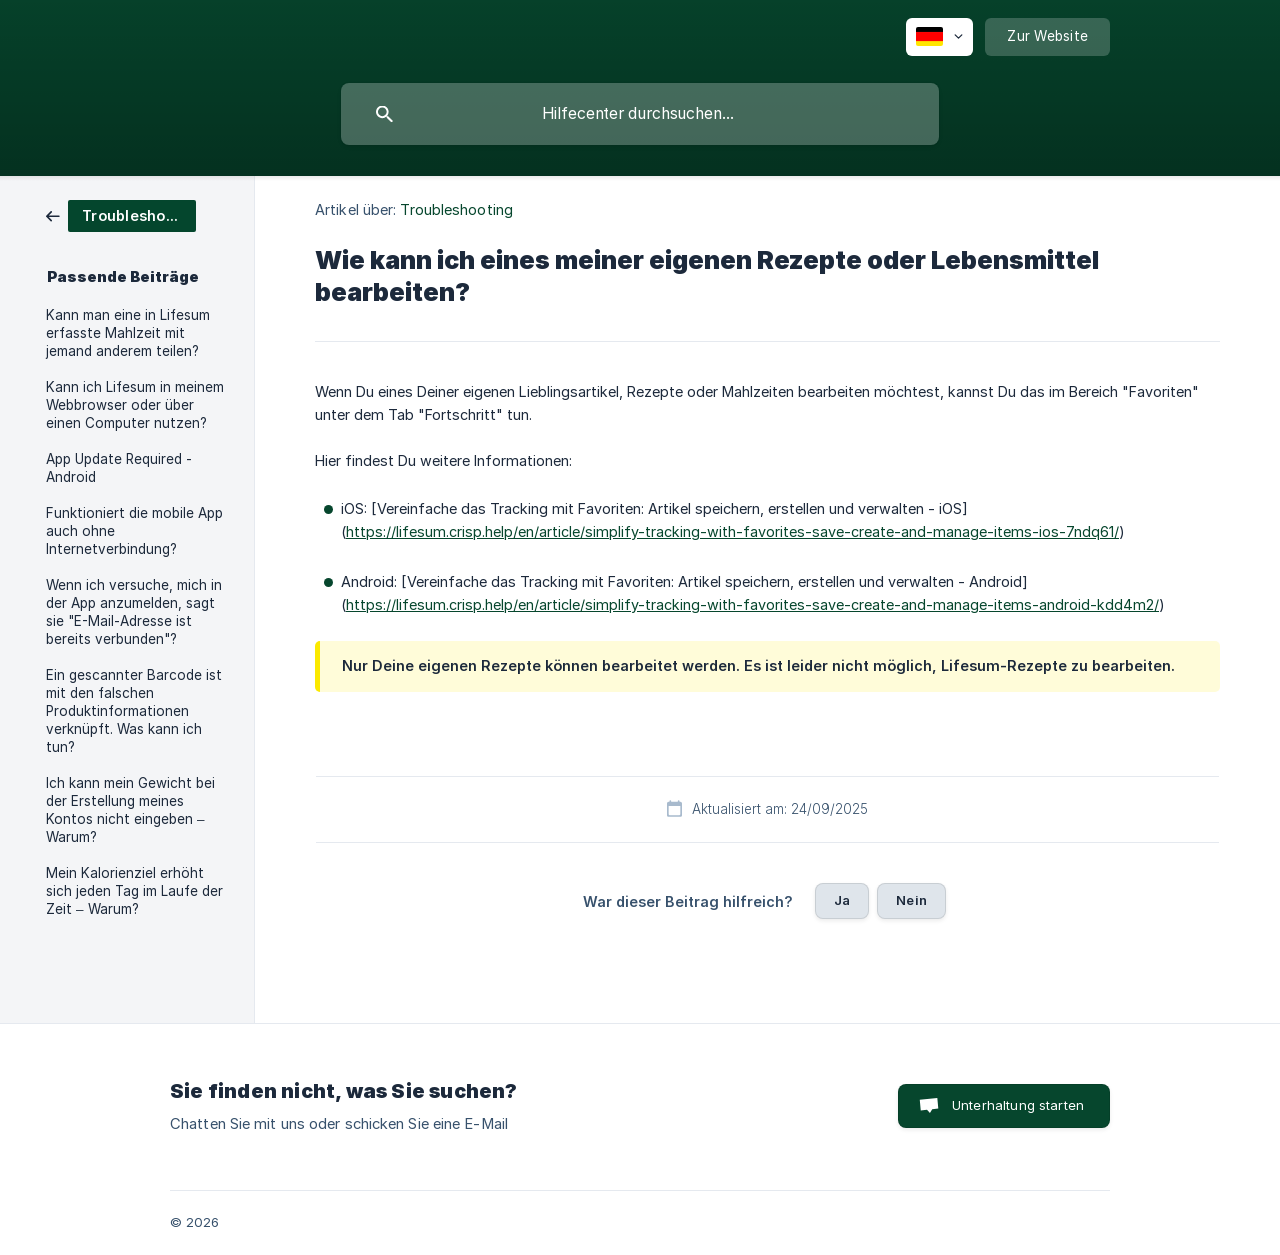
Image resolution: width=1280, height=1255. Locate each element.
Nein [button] (911, 900)
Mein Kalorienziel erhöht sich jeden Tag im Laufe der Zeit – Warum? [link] (134, 891)
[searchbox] (640, 114)
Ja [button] (842, 900)
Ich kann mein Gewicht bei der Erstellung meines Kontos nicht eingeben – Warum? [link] (130, 810)
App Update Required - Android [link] (119, 468)
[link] (121, 214)
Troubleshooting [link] (456, 209)
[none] (939, 37)
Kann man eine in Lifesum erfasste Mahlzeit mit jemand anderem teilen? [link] (128, 333)
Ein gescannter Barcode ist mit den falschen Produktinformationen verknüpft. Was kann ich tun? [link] (134, 711)
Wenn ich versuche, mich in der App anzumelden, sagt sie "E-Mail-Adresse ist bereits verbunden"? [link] (134, 612)
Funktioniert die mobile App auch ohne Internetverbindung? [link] (134, 531)
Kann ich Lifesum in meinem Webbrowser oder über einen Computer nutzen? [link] (135, 405)
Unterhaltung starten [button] (1018, 1105)
